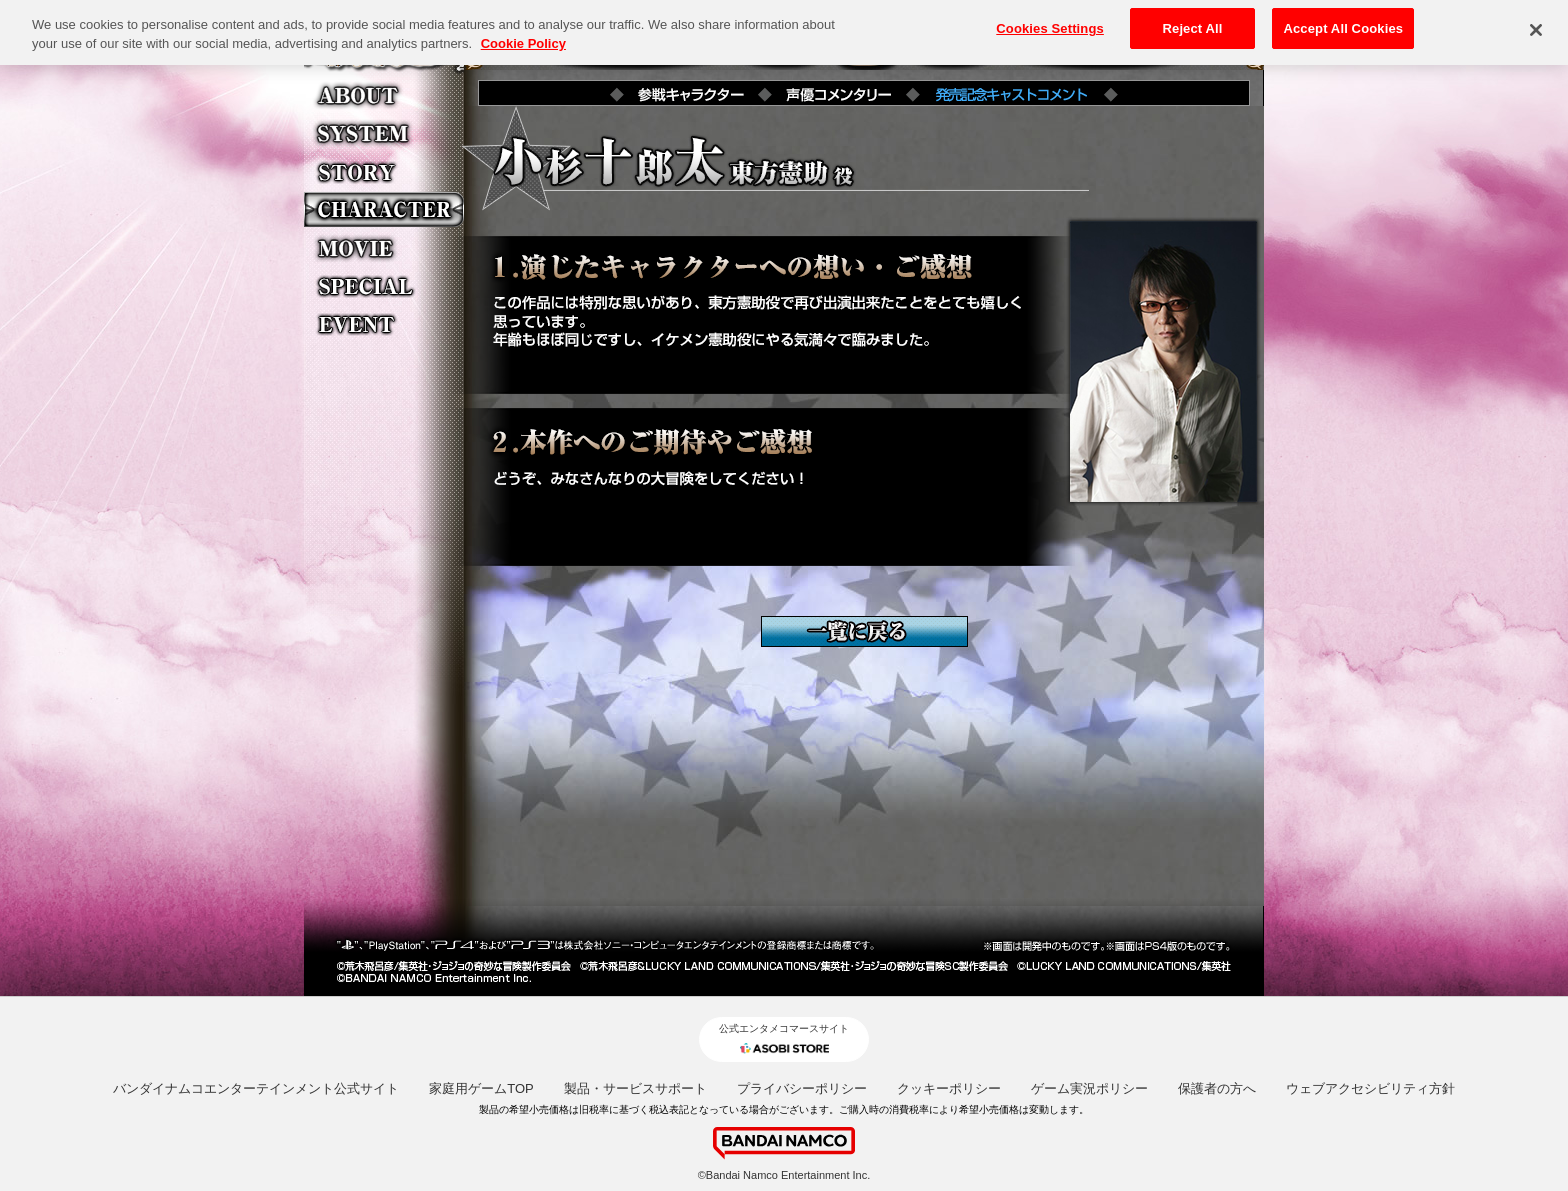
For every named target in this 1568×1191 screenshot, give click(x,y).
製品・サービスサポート (635, 1088)
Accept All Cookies (1343, 23)
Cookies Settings (1050, 23)
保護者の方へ (1217, 1088)
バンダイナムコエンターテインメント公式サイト (256, 1088)
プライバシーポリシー (802, 1088)
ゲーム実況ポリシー (1089, 1088)
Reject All (1193, 23)
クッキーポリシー (949, 1088)
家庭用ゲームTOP (481, 1088)
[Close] (1536, 25)
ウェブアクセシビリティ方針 (1370, 1088)
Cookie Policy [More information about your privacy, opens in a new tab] (523, 38)
